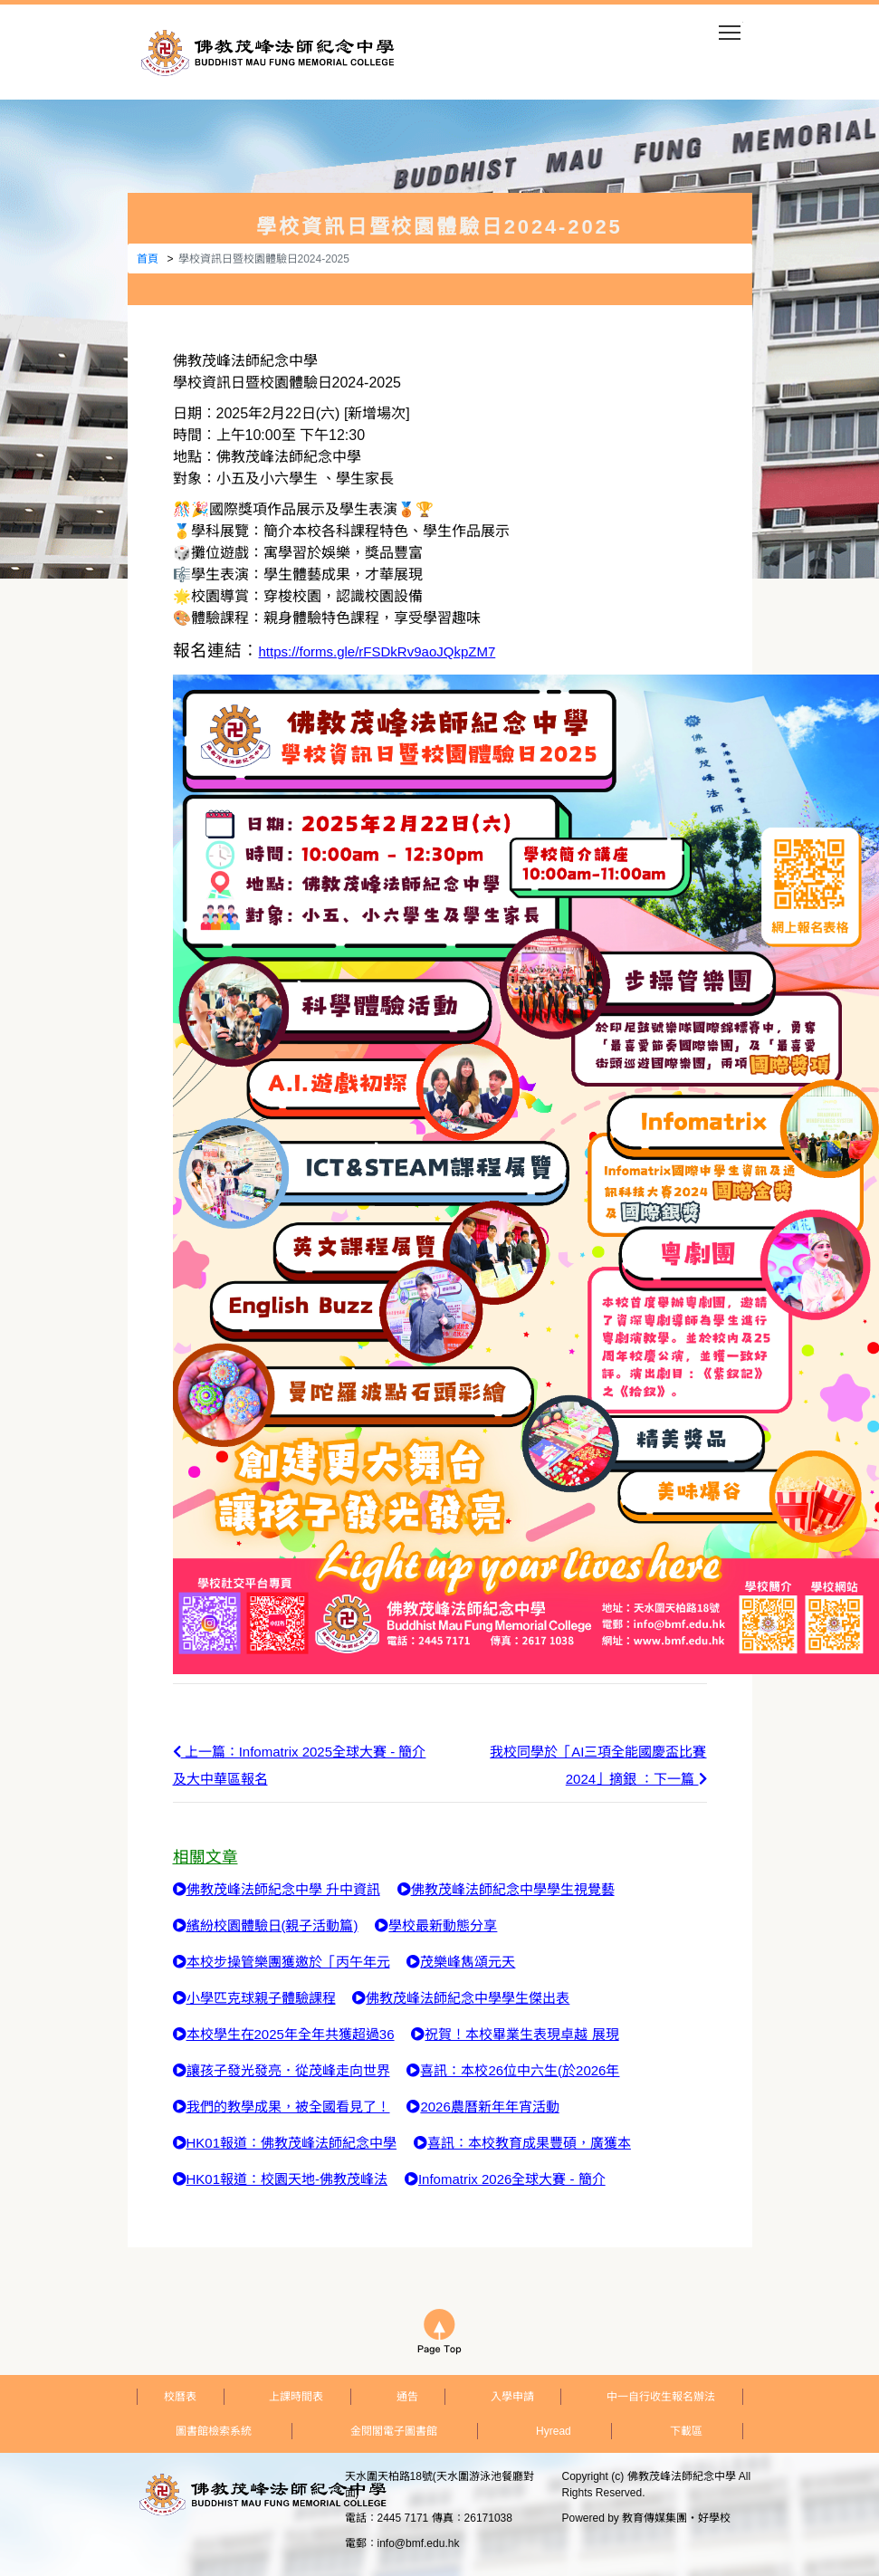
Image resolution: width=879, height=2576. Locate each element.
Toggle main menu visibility (731, 27)
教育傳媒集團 (654, 2518)
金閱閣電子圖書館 (393, 2431)
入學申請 (512, 2396)
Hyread (553, 2431)
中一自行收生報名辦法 (661, 2396)
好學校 (714, 2518)
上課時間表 (296, 2396)
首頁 (147, 259)
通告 (407, 2396)
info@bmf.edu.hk (418, 2543)
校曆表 (180, 2396)
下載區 (686, 2431)
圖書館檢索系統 (214, 2431)
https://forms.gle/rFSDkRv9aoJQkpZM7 (377, 651)
